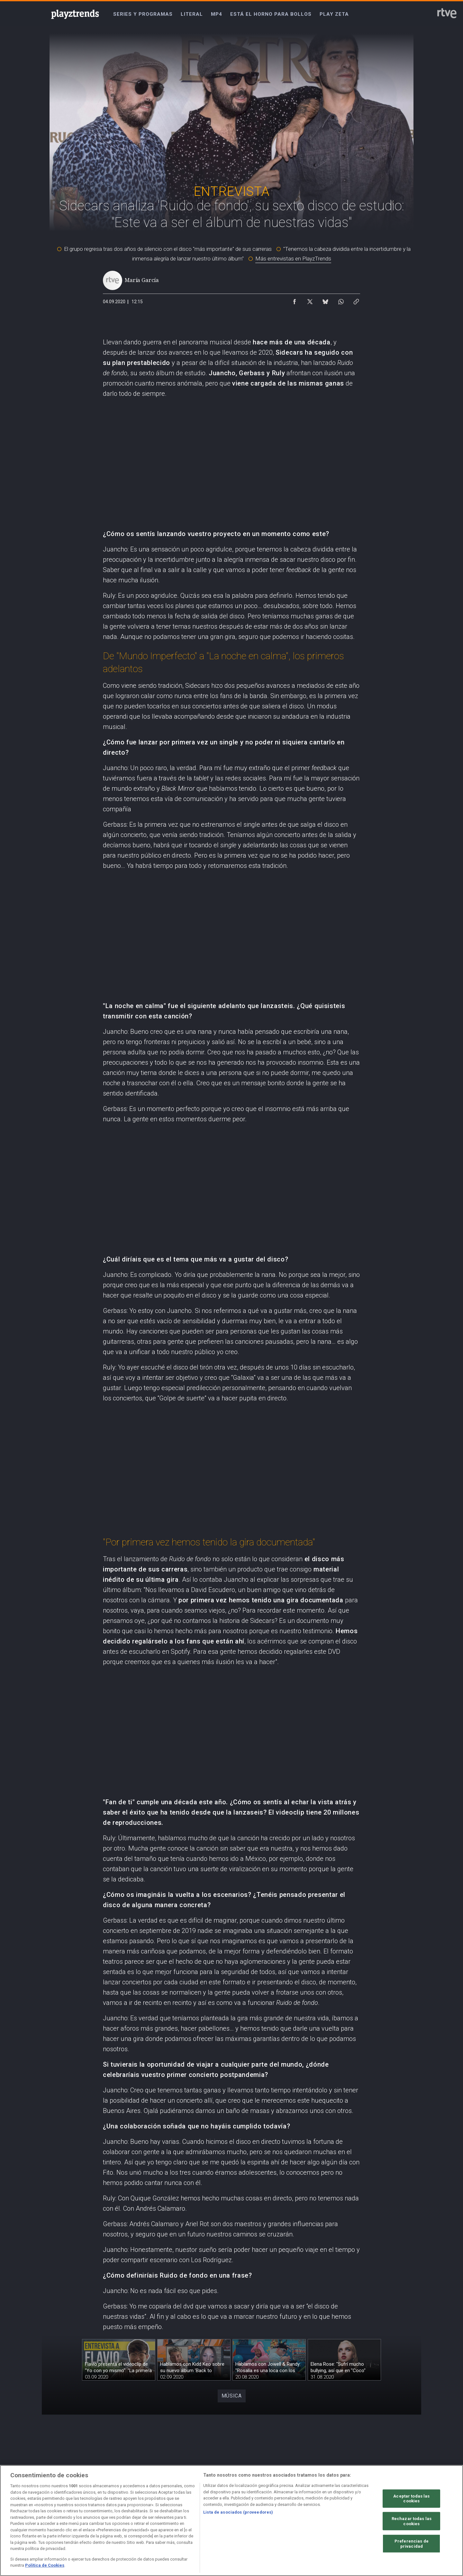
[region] (231, 2520)
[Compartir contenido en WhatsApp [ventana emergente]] (341, 300)
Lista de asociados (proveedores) (238, 2512)
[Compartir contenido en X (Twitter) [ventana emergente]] (310, 300)
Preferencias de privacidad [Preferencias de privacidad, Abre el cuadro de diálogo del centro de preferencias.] (412, 2544)
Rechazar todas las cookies (411, 2521)
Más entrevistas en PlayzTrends (293, 258)
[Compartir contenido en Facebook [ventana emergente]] (294, 300)
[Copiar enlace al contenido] (356, 300)
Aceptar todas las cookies (411, 2498)
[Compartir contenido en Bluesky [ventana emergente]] (325, 300)
